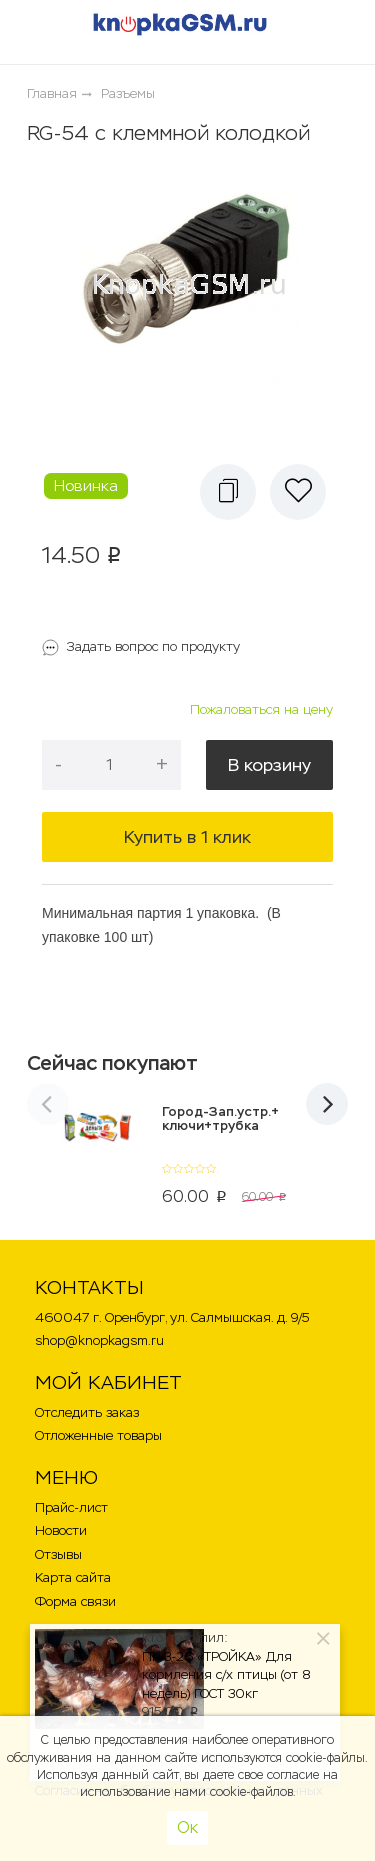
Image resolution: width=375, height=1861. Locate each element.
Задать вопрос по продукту (153, 646)
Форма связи (75, 1601)
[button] (228, 492)
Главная (52, 93)
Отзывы (58, 1554)
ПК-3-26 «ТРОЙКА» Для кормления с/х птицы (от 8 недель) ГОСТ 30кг (226, 1675)
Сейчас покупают (112, 1063)
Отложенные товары (98, 1435)
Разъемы (128, 93)
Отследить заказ (87, 1412)
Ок (187, 1827)
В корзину (269, 765)
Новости (61, 1530)
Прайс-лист (71, 1507)
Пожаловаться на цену (261, 709)
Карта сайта (73, 1577)
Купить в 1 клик (187, 837)
